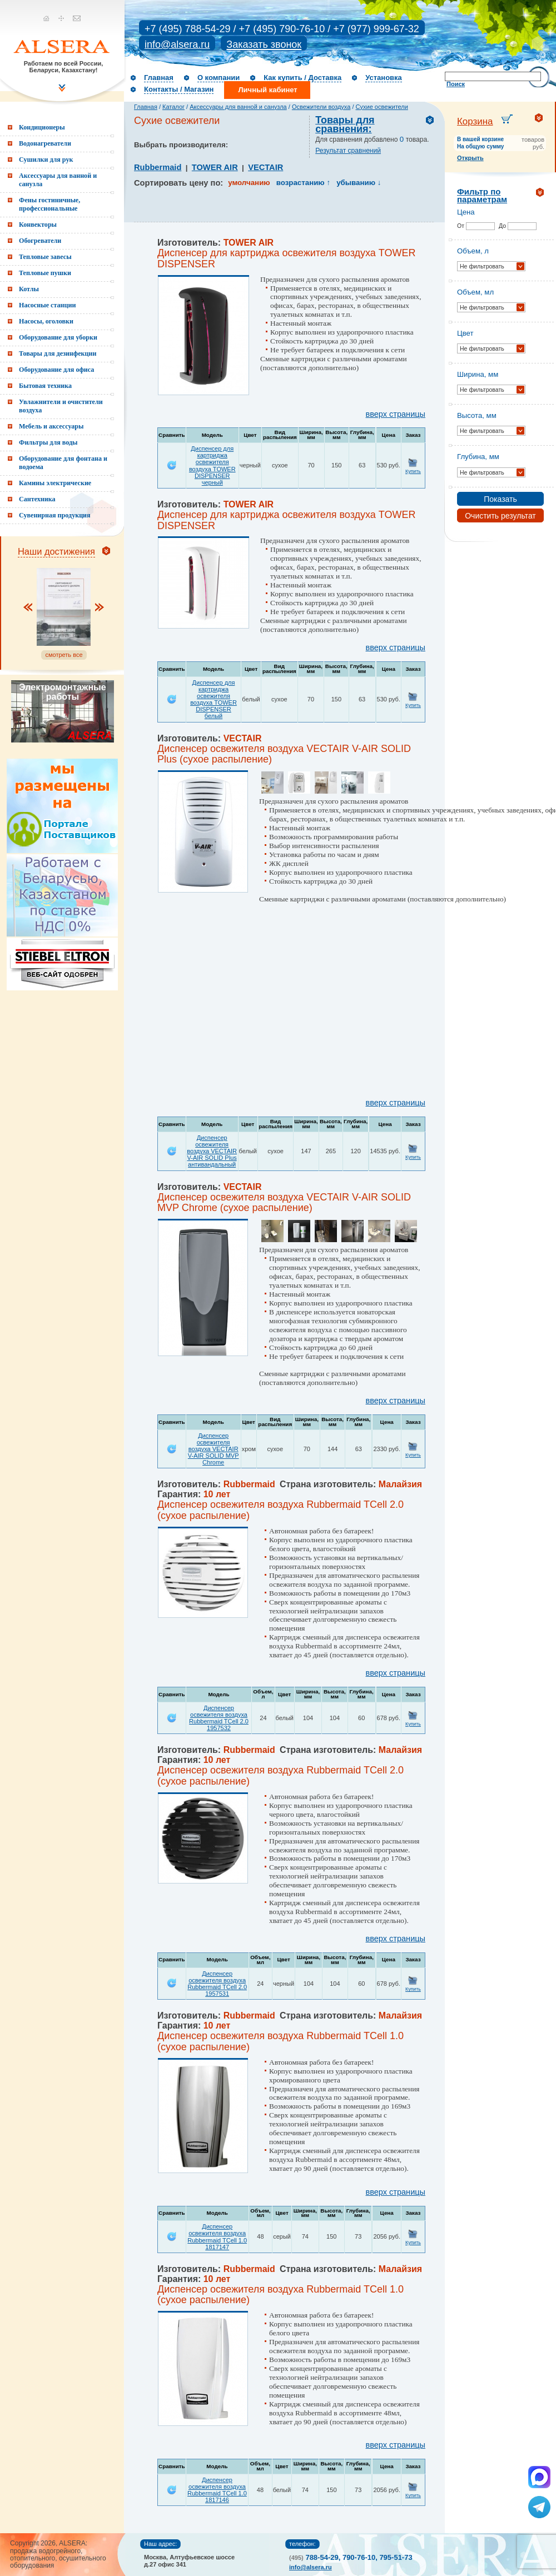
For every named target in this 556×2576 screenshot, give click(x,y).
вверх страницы (395, 414)
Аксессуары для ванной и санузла (238, 106)
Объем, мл (475, 292)
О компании (218, 77)
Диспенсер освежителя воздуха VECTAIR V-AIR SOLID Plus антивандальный (212, 1151)
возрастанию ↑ (303, 182)
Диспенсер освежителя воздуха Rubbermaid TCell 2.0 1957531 (217, 1983)
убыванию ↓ (358, 182)
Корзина (475, 121)
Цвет (465, 333)
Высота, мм (477, 415)
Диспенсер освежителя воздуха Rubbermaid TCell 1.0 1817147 (217, 2236)
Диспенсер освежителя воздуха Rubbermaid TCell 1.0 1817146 (217, 2490)
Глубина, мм (478, 456)
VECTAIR (265, 167)
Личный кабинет (267, 90)
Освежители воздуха (321, 106)
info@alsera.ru (177, 44)
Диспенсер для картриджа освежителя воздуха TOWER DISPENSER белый (213, 699)
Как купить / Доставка (302, 77)
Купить (413, 471)
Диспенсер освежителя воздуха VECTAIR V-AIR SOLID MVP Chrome (213, 1449)
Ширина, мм (477, 374)
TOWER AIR (215, 167)
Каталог (173, 106)
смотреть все (63, 654)
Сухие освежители (382, 106)
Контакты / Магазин (179, 89)
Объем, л (473, 251)
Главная (158, 77)
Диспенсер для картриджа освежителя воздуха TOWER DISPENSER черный (212, 465)
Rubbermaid (157, 167)
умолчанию (249, 182)
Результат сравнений (348, 151)
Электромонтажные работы (62, 691)
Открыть (470, 158)
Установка (383, 77)
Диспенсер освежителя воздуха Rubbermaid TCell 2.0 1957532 (219, 1718)
